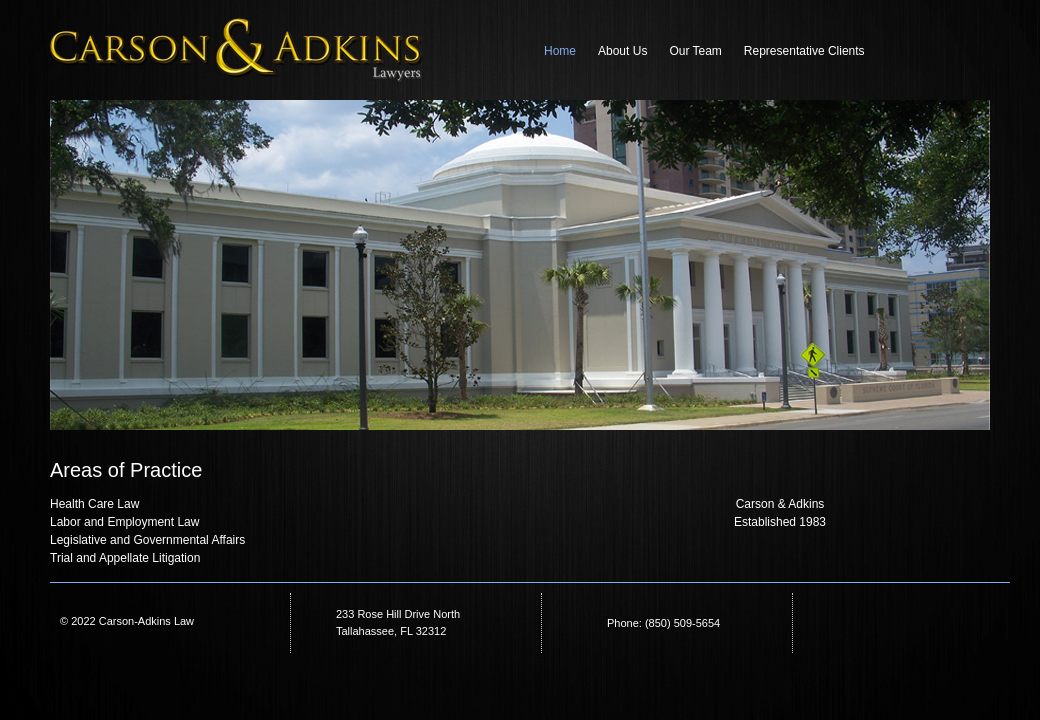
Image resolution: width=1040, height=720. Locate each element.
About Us (622, 51)
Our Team (695, 51)
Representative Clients (804, 51)
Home (560, 51)
